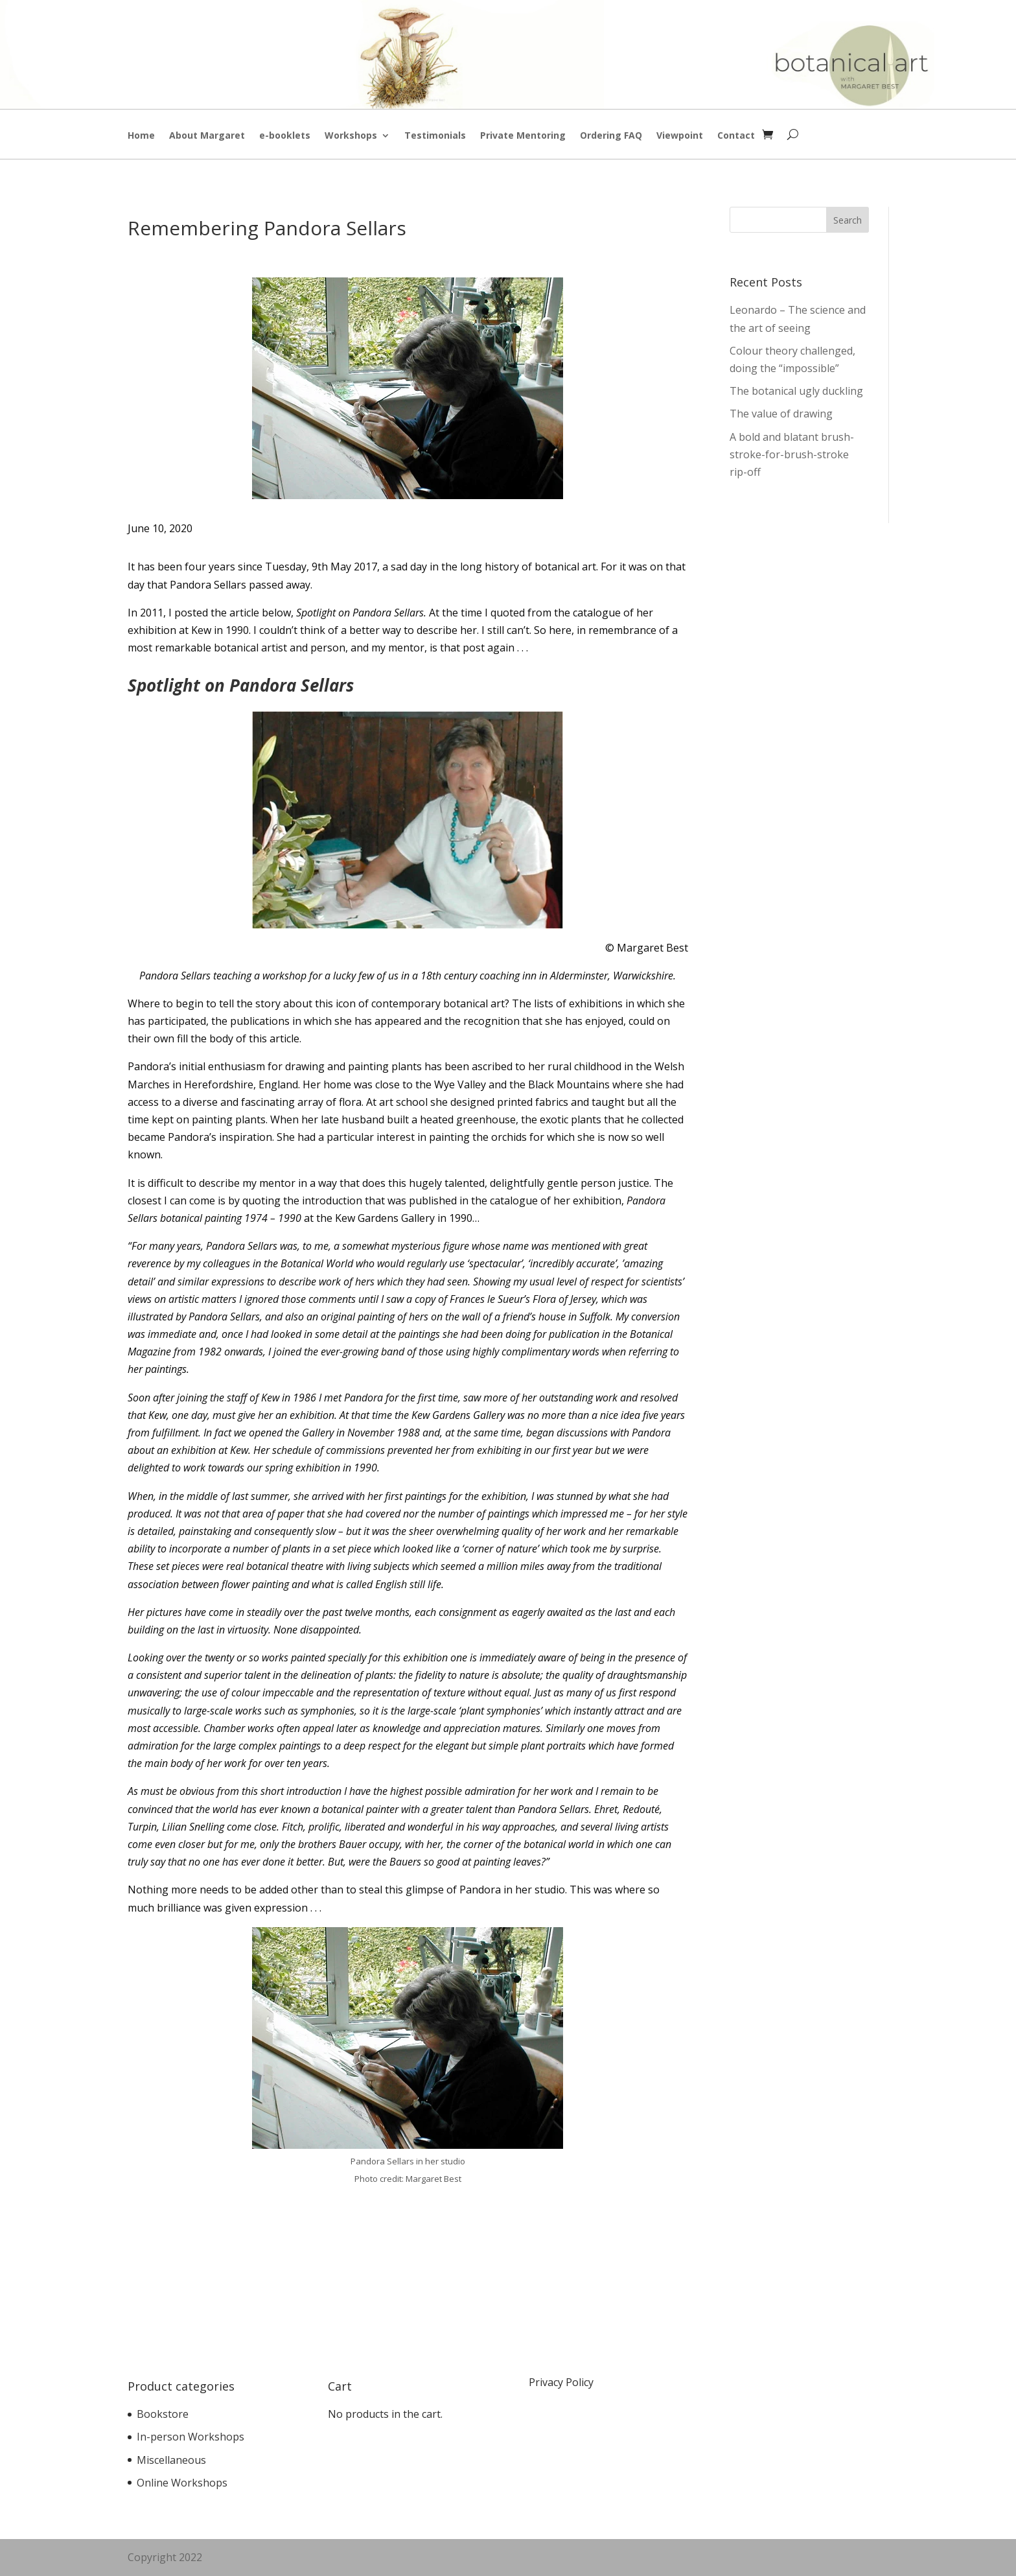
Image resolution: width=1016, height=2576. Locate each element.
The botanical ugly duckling (796, 391)
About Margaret (207, 136)
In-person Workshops (190, 2437)
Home (141, 136)
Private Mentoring (523, 136)
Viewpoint (679, 136)
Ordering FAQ (611, 136)
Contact (736, 136)
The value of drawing (781, 413)
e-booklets (284, 136)
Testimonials (435, 136)
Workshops (351, 136)
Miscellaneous (171, 2460)
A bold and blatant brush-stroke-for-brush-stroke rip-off (792, 454)
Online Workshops (182, 2483)
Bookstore (163, 2414)
